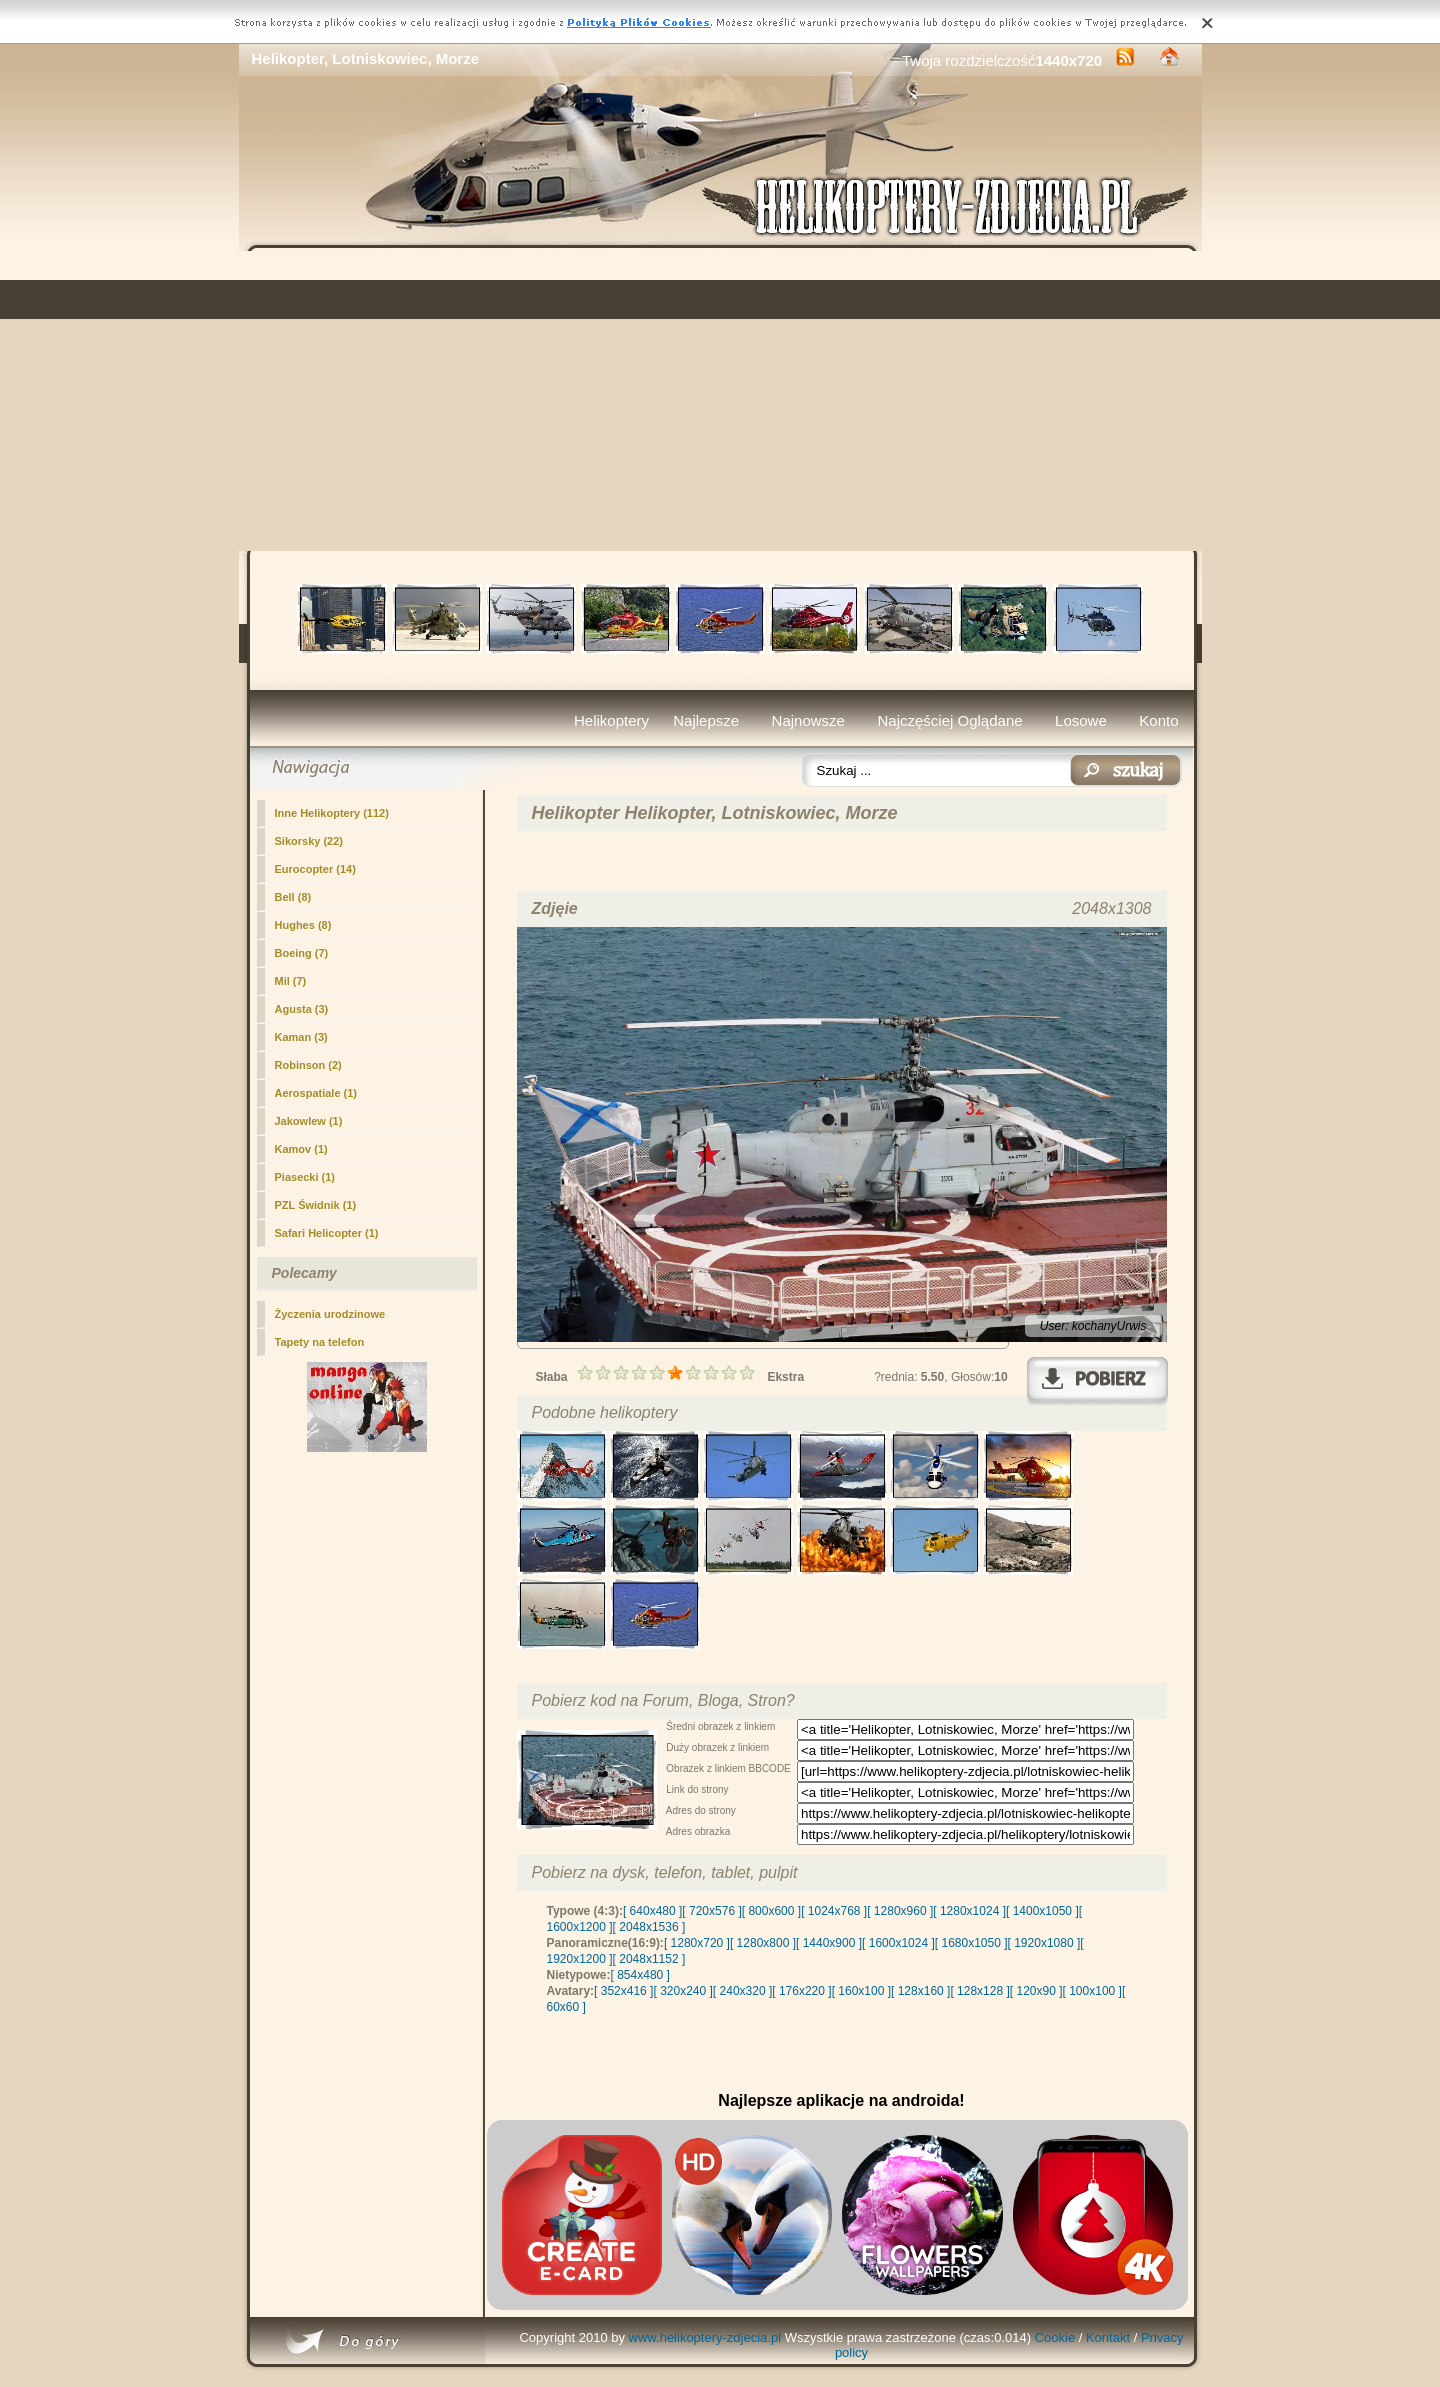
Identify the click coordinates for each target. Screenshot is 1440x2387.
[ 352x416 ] (623, 1991)
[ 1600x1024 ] (898, 1943)
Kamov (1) (301, 1149)
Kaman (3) (301, 1037)
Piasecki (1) (305, 1177)
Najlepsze (706, 720)
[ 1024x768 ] (834, 1911)
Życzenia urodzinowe (330, 1314)
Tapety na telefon (320, 1342)
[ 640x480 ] (652, 1911)
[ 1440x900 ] (829, 1943)
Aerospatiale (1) (316, 1093)
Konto (1158, 720)
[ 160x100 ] (861, 1991)
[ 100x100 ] (1092, 1991)
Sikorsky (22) (309, 841)
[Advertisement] (720, 401)
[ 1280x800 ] (763, 1943)
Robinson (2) (308, 1065)
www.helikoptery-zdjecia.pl (705, 2337)
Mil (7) (291, 981)
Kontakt (1108, 2337)
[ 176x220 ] (801, 1991)
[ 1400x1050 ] (1042, 1911)
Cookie (1055, 2337)
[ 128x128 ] (979, 1991)
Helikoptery (611, 720)
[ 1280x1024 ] (969, 1911)
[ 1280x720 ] (697, 1943)
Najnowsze (808, 720)
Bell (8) (293, 897)
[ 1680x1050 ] (971, 1943)
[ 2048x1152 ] (649, 1959)
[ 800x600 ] (771, 1911)
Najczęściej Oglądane (949, 720)
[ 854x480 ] (640, 1975)
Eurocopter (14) (315, 869)
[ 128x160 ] (920, 1991)
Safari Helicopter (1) (327, 1233)
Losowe (1081, 720)
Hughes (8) (303, 925)
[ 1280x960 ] (900, 1911)
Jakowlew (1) (309, 1121)
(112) (332, 813)
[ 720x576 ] (711, 1911)
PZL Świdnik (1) (316, 1205)
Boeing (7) (302, 953)
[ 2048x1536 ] (649, 1927)
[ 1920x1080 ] (1044, 1943)
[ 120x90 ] (1036, 1991)
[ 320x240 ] (682, 1991)
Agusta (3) (302, 1009)
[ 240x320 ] (742, 1991)
